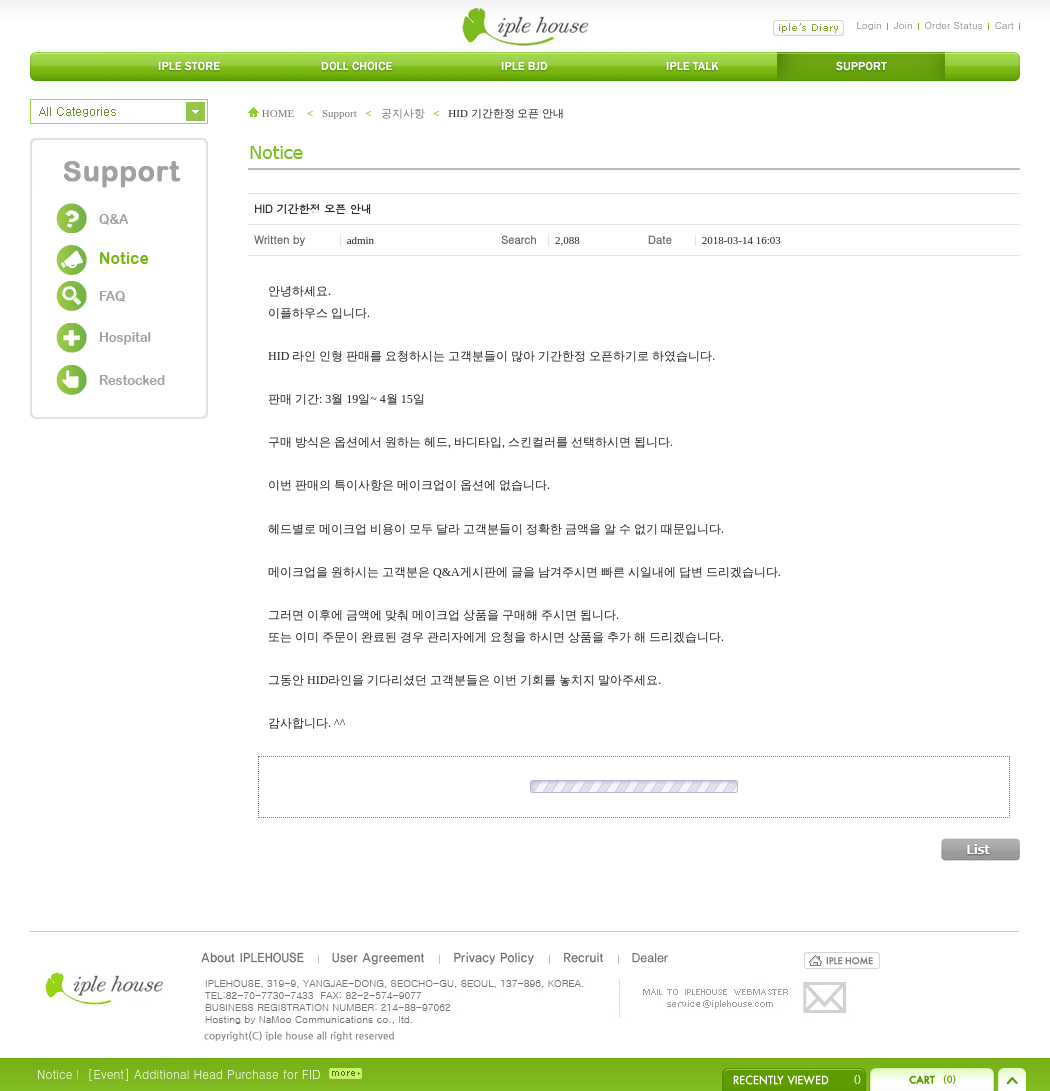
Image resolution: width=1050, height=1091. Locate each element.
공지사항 (403, 113)
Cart (1004, 25)
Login (868, 25)
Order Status (954, 25)
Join (903, 25)
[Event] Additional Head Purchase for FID (203, 1073)
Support (339, 113)
